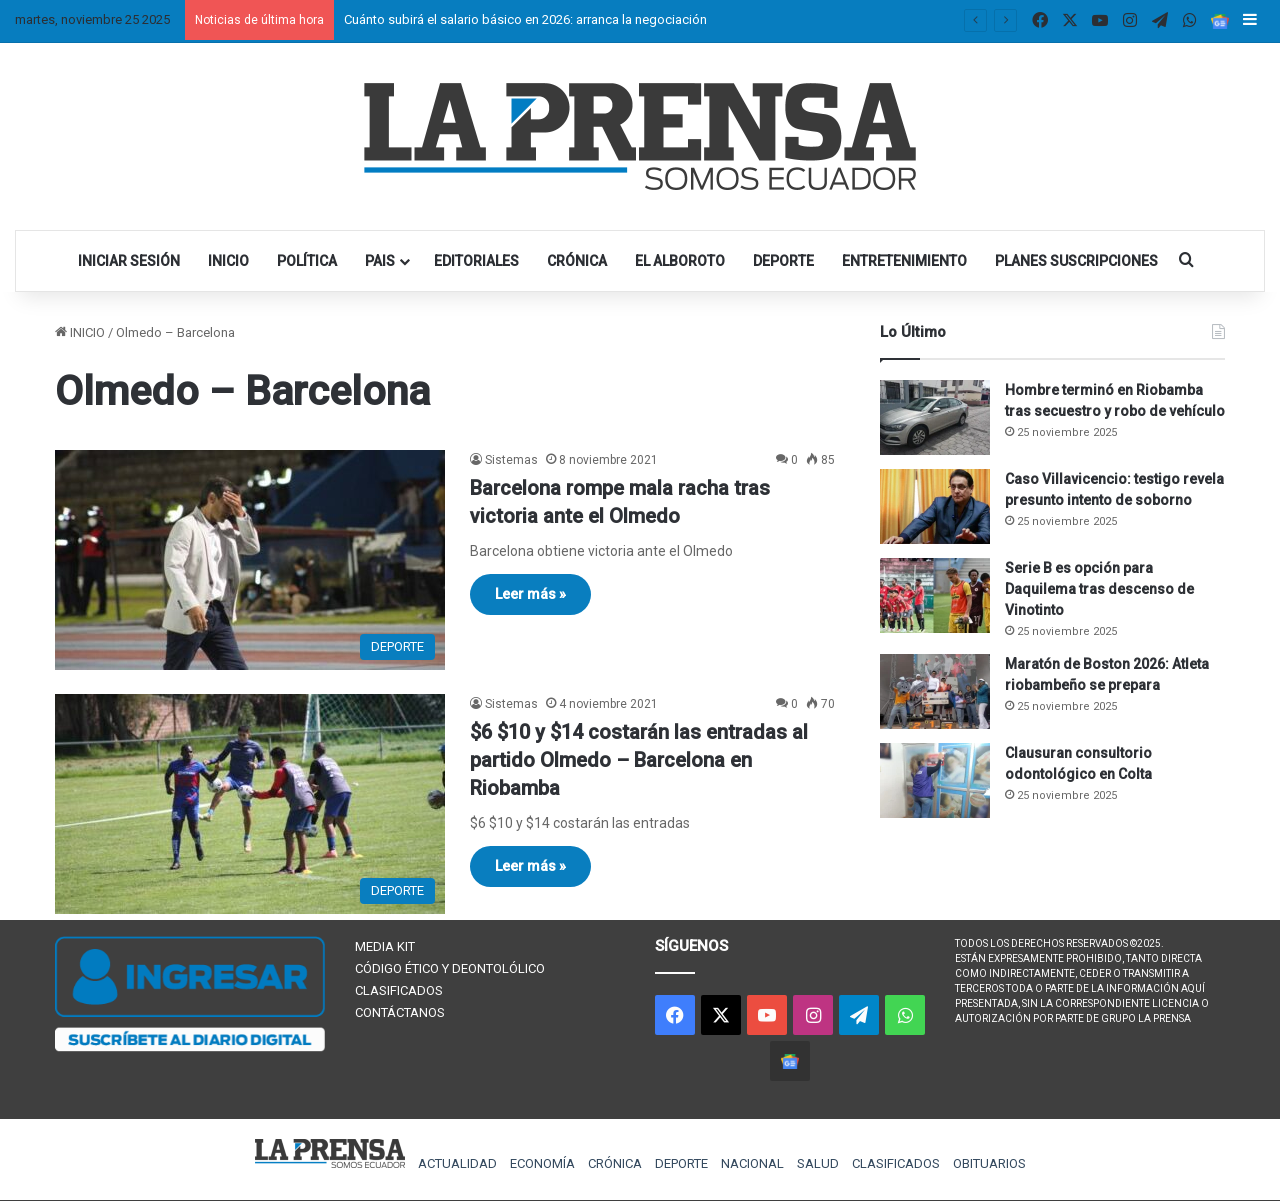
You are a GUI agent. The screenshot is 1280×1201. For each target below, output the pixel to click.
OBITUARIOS (989, 1163)
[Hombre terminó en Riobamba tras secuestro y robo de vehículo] (935, 417)
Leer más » (530, 594)
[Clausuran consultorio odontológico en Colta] (935, 780)
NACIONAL (752, 1163)
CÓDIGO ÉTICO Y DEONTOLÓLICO (450, 968)
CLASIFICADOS (399, 990)
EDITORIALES (476, 261)
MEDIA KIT (385, 946)
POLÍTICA (307, 261)
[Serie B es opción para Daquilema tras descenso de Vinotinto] (935, 595)
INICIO (228, 261)
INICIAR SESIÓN (129, 261)
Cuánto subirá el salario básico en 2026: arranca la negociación (525, 19)
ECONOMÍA (542, 1163)
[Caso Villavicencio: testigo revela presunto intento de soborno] (935, 506)
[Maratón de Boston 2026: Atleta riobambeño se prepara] (935, 691)
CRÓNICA (577, 261)
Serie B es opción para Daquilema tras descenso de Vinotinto (1099, 589)
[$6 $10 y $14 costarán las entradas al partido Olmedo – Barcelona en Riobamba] (250, 804)
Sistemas (511, 460)
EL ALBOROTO (680, 261)
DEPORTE (783, 261)
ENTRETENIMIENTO (904, 261)
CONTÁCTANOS (400, 1012)
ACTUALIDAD (457, 1163)
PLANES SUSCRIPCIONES (1076, 261)
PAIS (380, 261)
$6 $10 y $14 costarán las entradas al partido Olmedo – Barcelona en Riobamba (639, 760)
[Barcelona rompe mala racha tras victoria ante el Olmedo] (250, 560)
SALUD (818, 1163)
